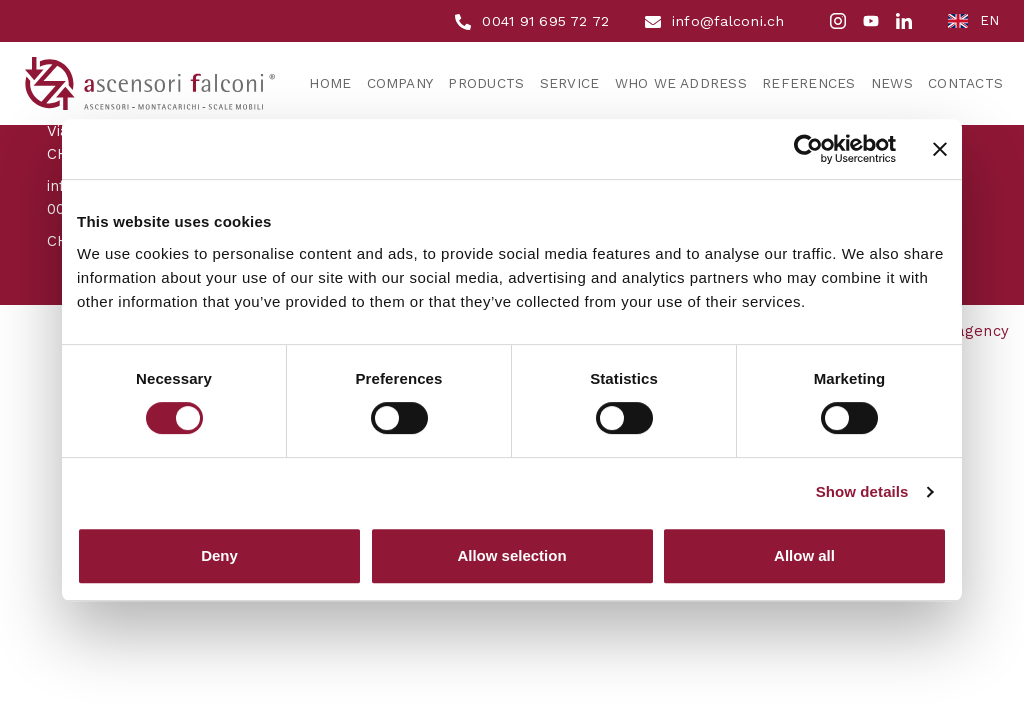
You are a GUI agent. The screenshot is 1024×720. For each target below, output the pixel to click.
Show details (862, 491)
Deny (219, 555)
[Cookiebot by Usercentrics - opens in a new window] (808, 149)
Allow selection (511, 555)
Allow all (804, 555)
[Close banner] (940, 149)
